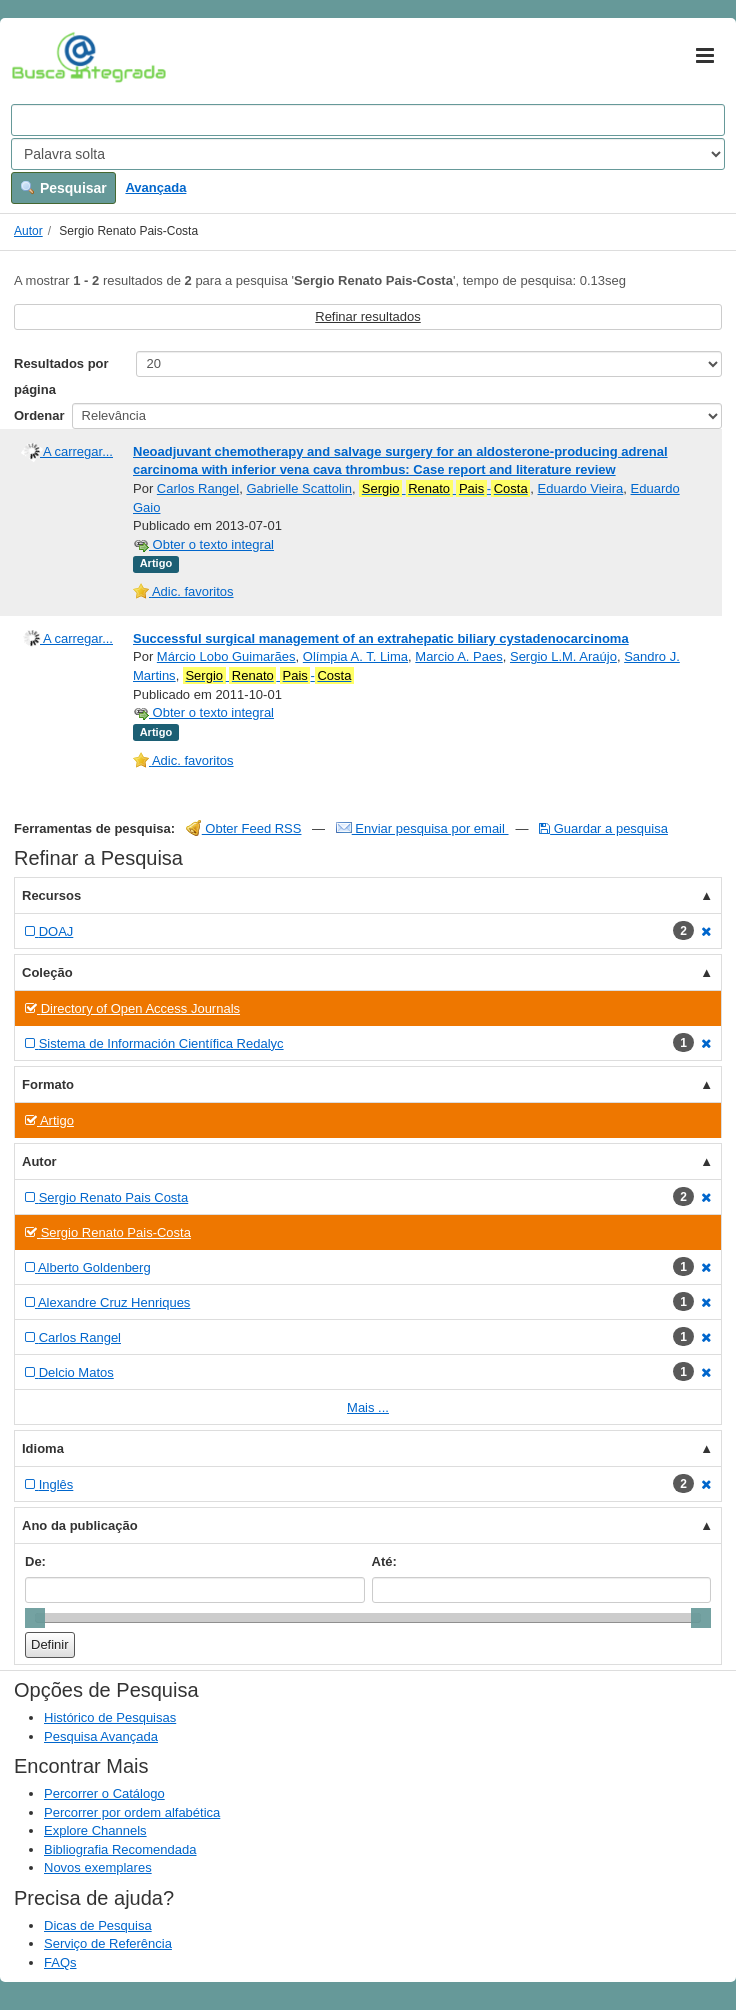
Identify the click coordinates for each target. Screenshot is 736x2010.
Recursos (51, 895)
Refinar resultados (368, 316)
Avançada (155, 187)
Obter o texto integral (203, 544)
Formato (48, 1084)
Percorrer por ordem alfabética (132, 1812)
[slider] (35, 1618)
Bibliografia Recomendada (120, 1849)
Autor (28, 231)
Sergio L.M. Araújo (563, 656)
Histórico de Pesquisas (110, 1717)
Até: (384, 1561)
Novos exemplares (98, 1867)
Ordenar (39, 415)
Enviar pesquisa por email (422, 828)
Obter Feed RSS (244, 828)
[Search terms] (368, 120)
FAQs (60, 1962)
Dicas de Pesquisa (98, 1925)
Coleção (47, 972)
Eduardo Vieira (581, 488)
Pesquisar (63, 188)
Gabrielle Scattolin (299, 488)
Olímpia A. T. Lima (355, 656)
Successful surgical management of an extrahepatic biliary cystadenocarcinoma (381, 638)
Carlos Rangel (198, 488)
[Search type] (368, 154)
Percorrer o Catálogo (104, 1793)
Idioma (43, 1448)
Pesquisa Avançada (101, 1736)
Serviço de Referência (108, 1943)
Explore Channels (95, 1830)
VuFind (42, 57)
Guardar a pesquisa (603, 828)
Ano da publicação (80, 1525)
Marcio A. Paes (458, 656)
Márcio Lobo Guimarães (226, 656)
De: (35, 1561)
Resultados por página (61, 376)
